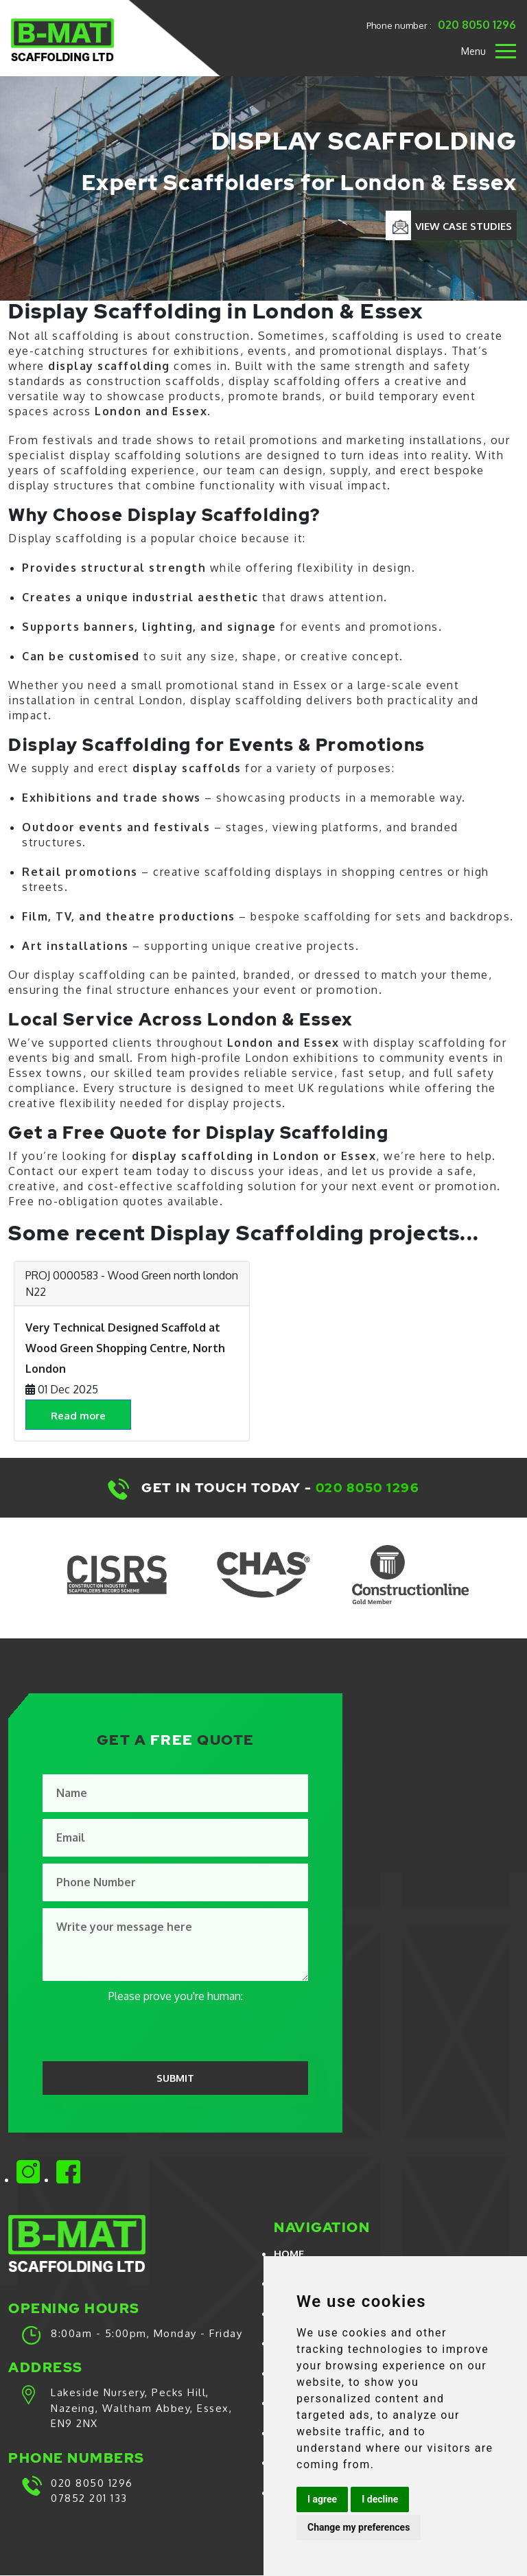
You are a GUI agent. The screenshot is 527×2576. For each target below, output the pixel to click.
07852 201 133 (89, 2499)
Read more (80, 1415)
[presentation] (147, 2031)
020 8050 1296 (477, 23)
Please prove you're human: (175, 1996)
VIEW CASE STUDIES (461, 226)
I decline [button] (380, 2499)
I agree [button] (322, 2499)
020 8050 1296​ (369, 1488)
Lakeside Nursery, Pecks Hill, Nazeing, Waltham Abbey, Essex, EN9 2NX (141, 2409)
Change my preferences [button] (358, 2527)
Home (289, 2254)
